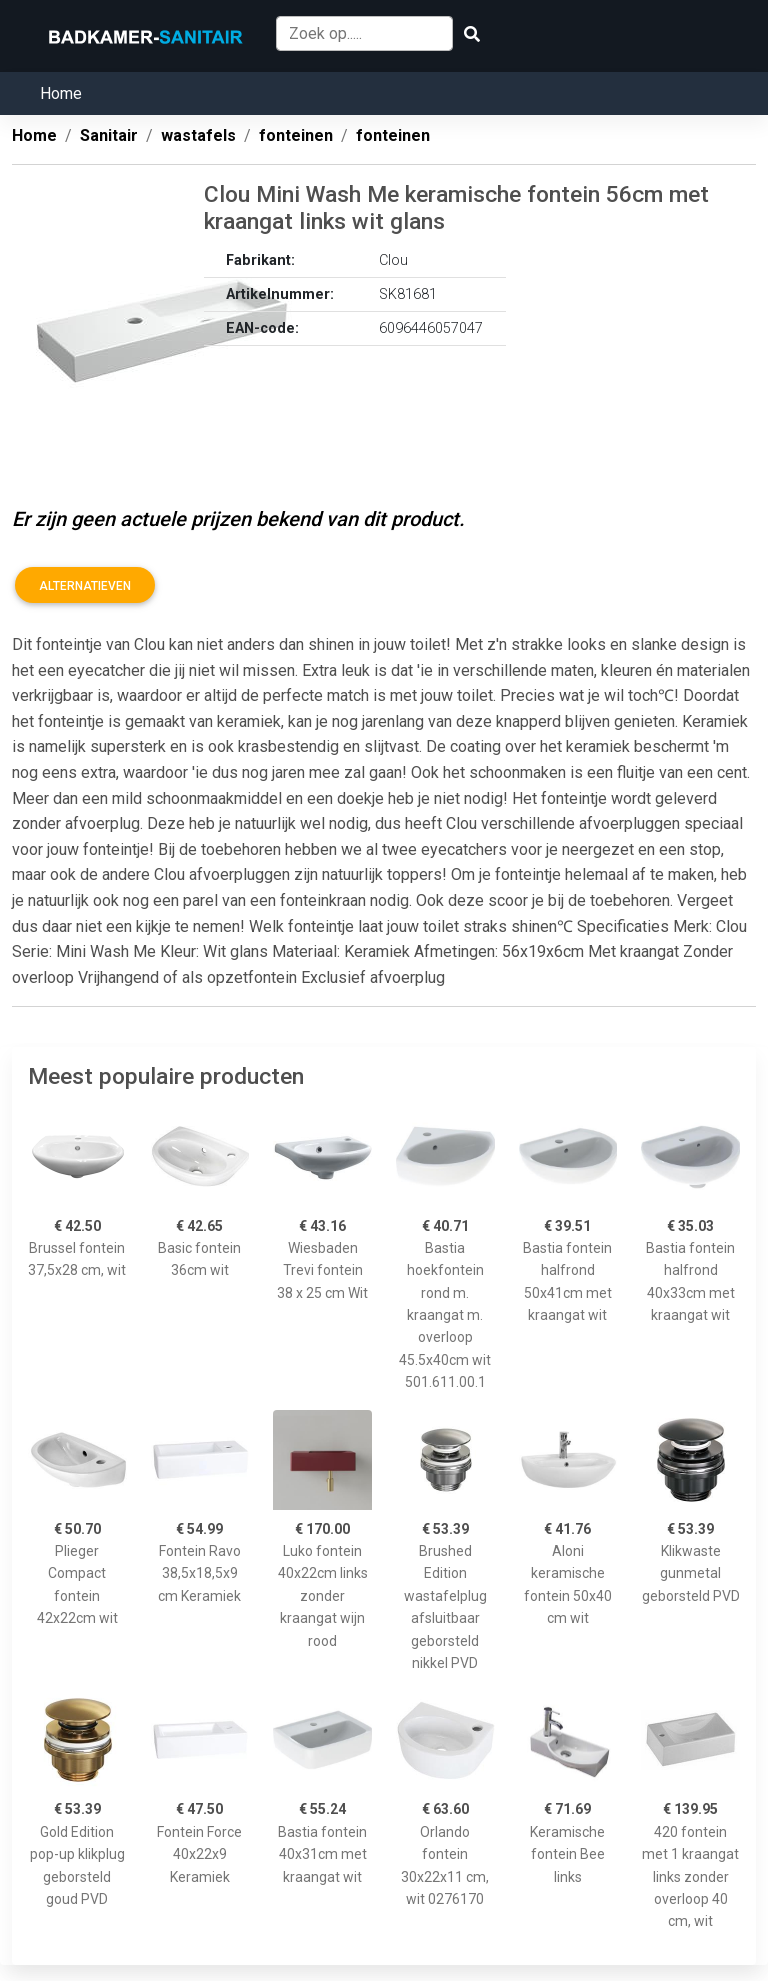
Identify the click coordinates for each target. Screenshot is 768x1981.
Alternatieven (85, 586)
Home (61, 93)
